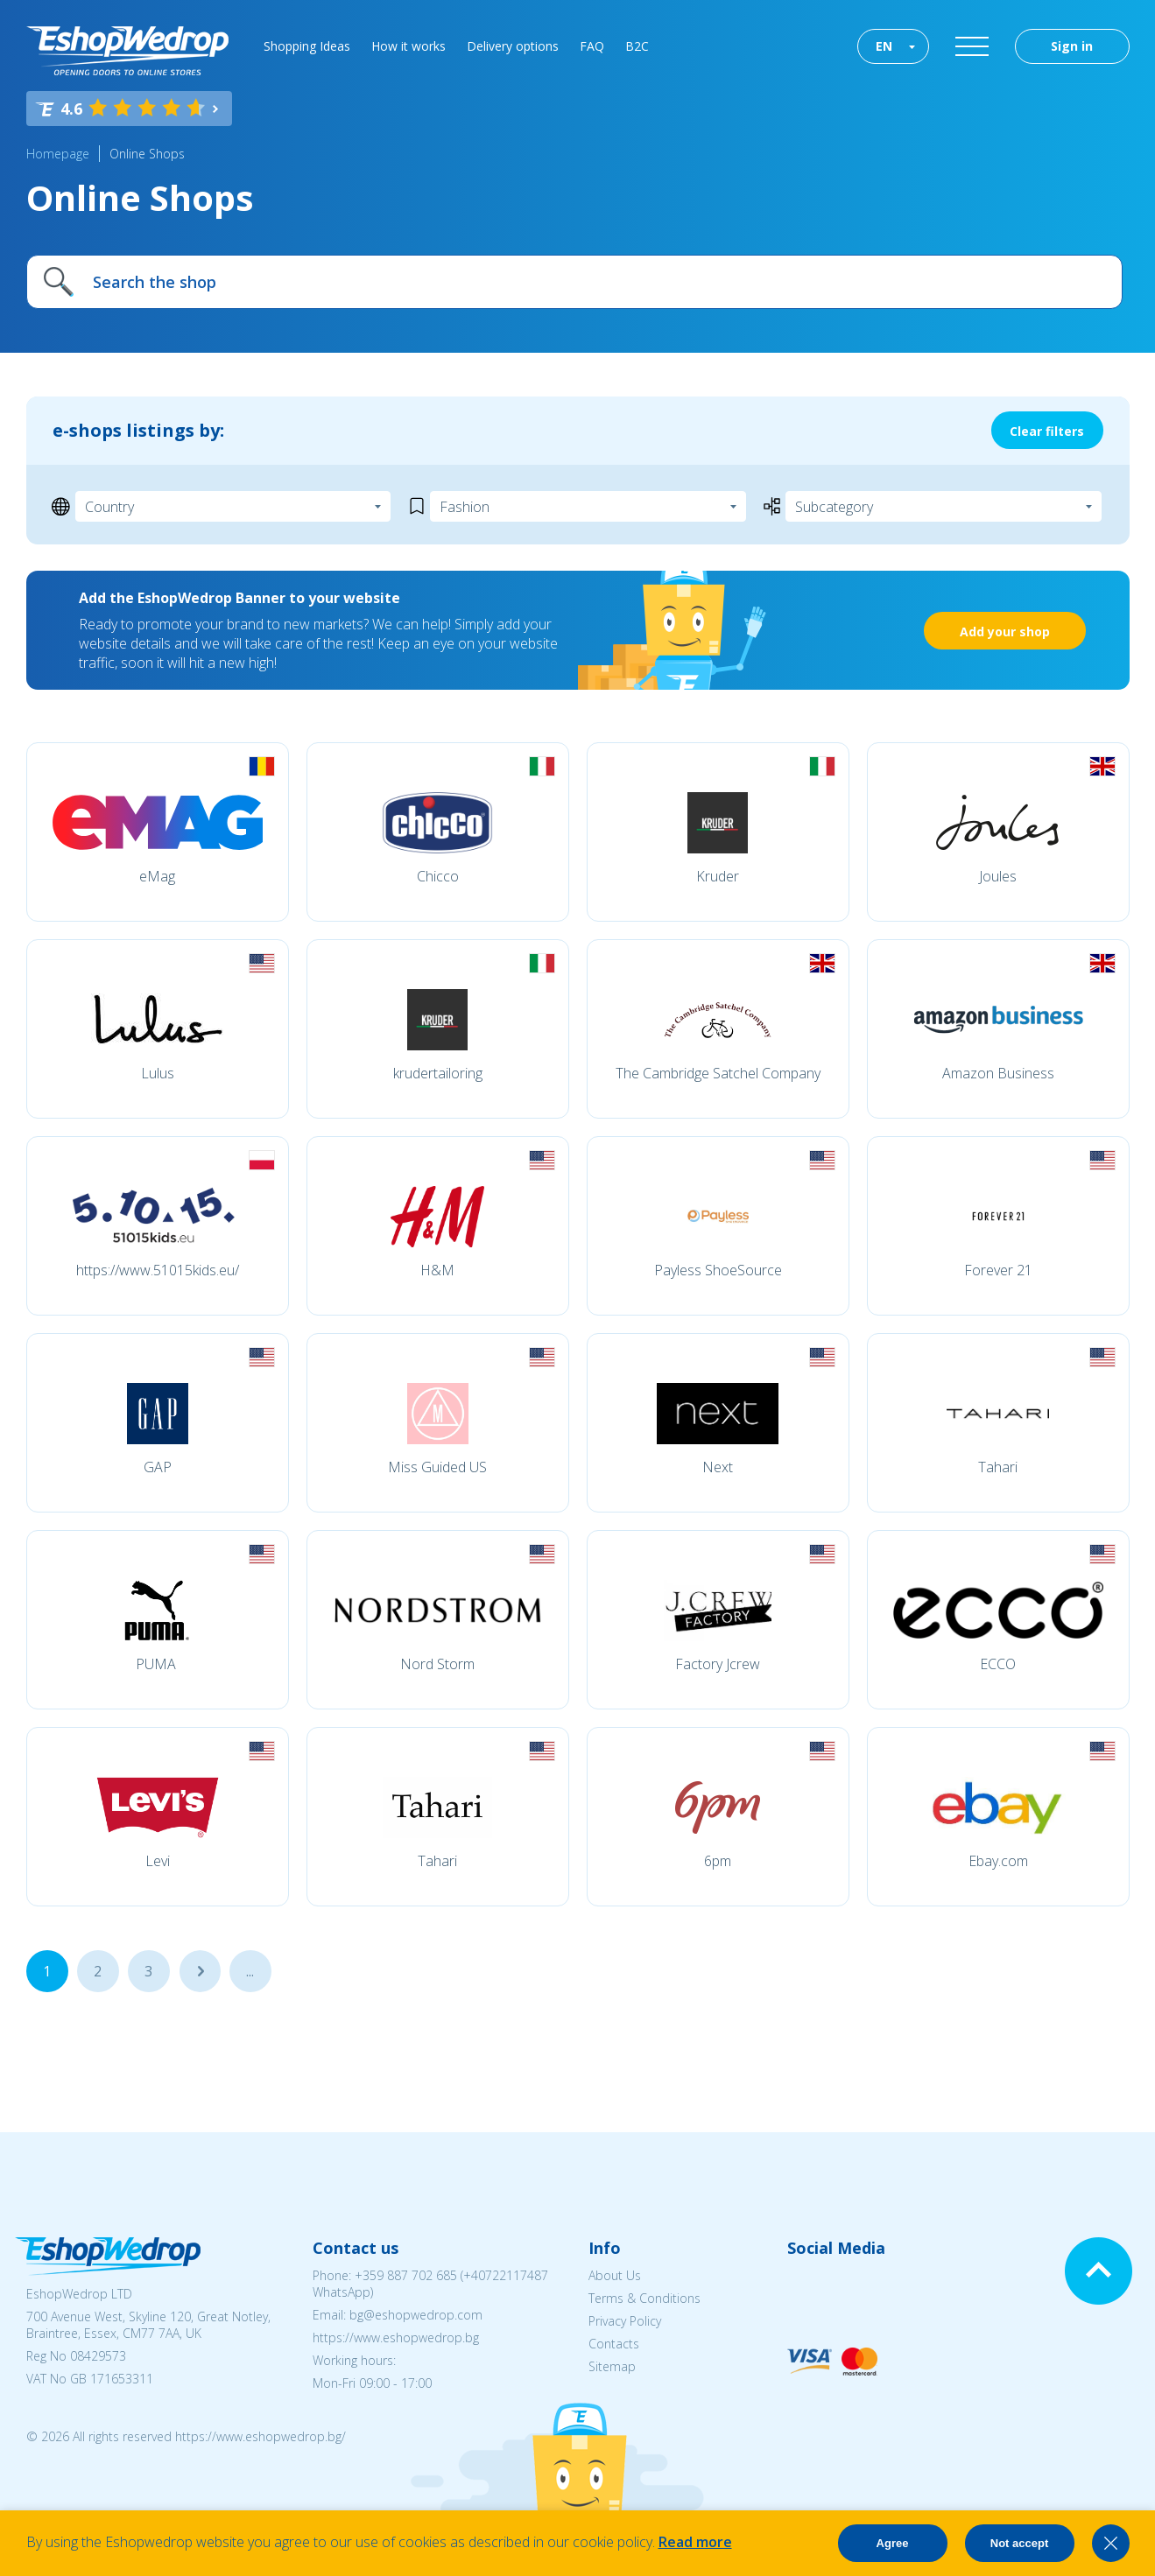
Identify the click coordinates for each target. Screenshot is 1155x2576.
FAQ (592, 46)
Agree (893, 2543)
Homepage (57, 153)
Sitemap (612, 2366)
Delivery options (513, 46)
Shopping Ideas (307, 46)
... (199, 1971)
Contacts (613, 2343)
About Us (614, 2275)
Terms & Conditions (644, 2298)
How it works (408, 46)
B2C (637, 46)
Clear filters (1047, 431)
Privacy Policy (624, 2321)
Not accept (1019, 2543)
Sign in (1072, 46)
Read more (695, 2541)
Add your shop (1005, 631)
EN (884, 46)
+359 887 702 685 (406, 2275)
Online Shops (147, 153)
